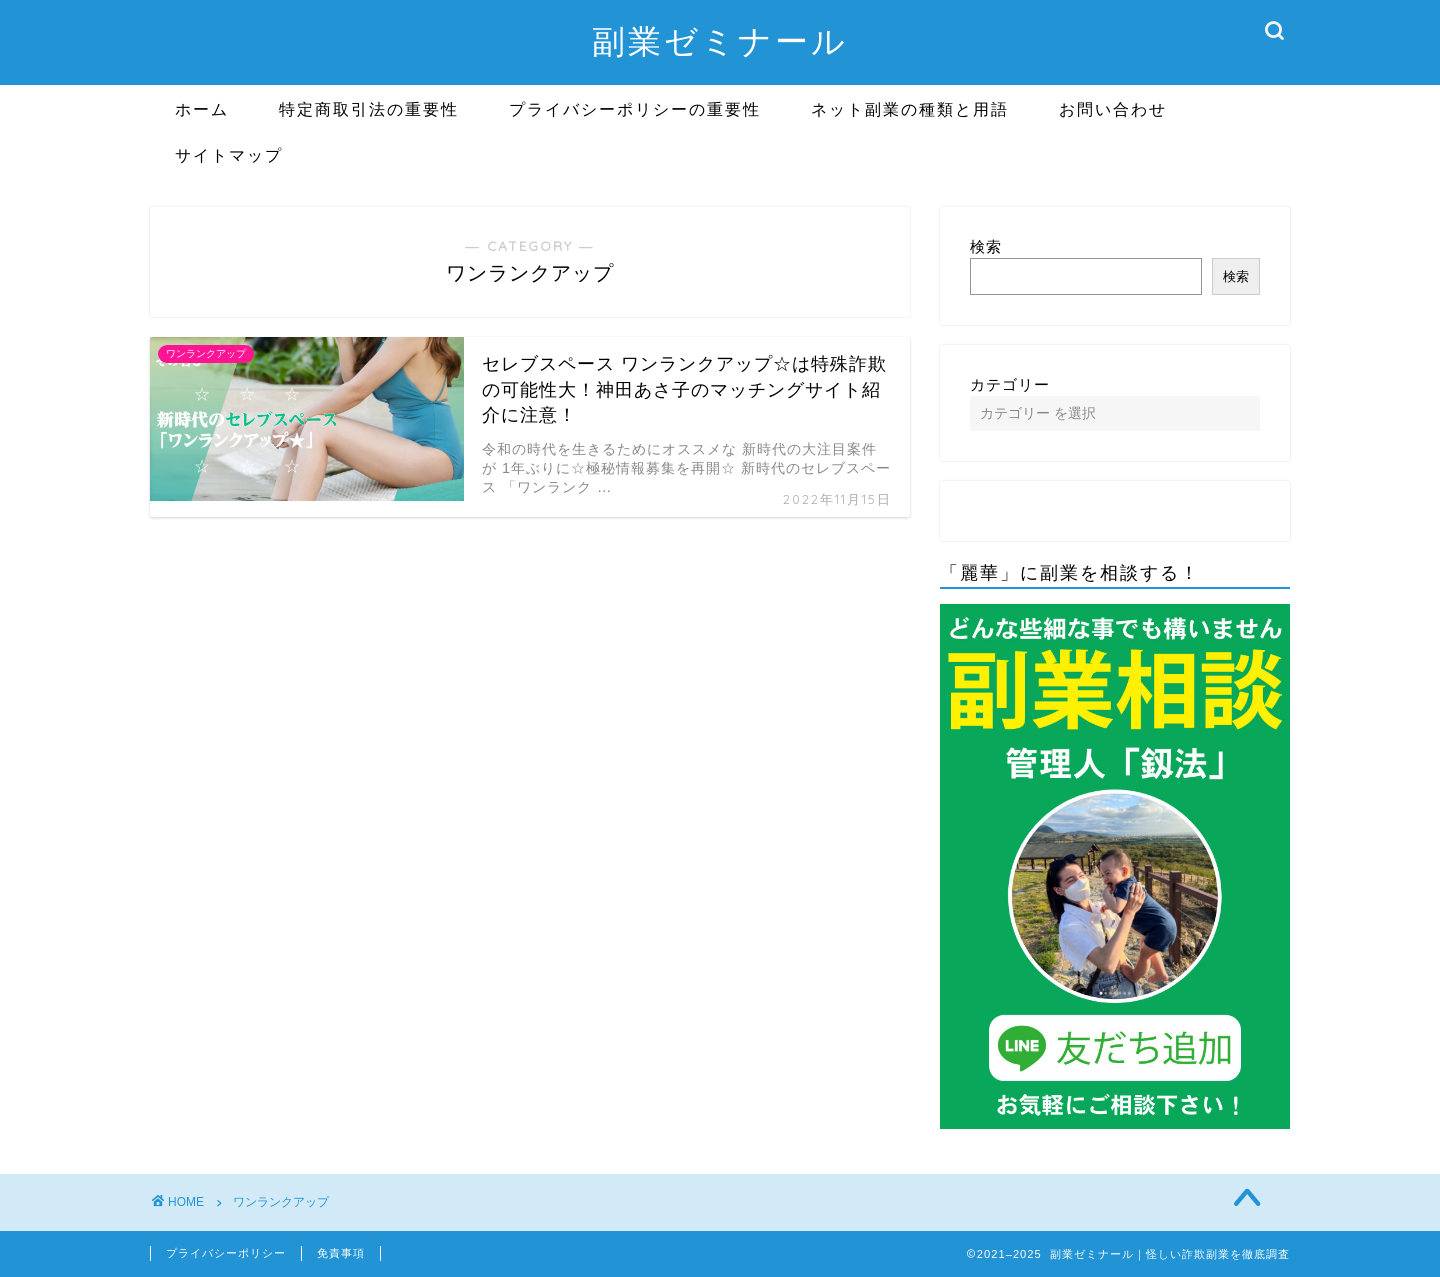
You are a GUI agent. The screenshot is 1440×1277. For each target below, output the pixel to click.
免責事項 (341, 1253)
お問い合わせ (1113, 109)
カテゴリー (1010, 384)
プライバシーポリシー (226, 1253)
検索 (986, 246)
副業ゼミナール (720, 40)
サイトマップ (229, 155)
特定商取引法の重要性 (369, 109)
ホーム (202, 109)
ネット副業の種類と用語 (910, 109)
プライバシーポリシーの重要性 (635, 109)
